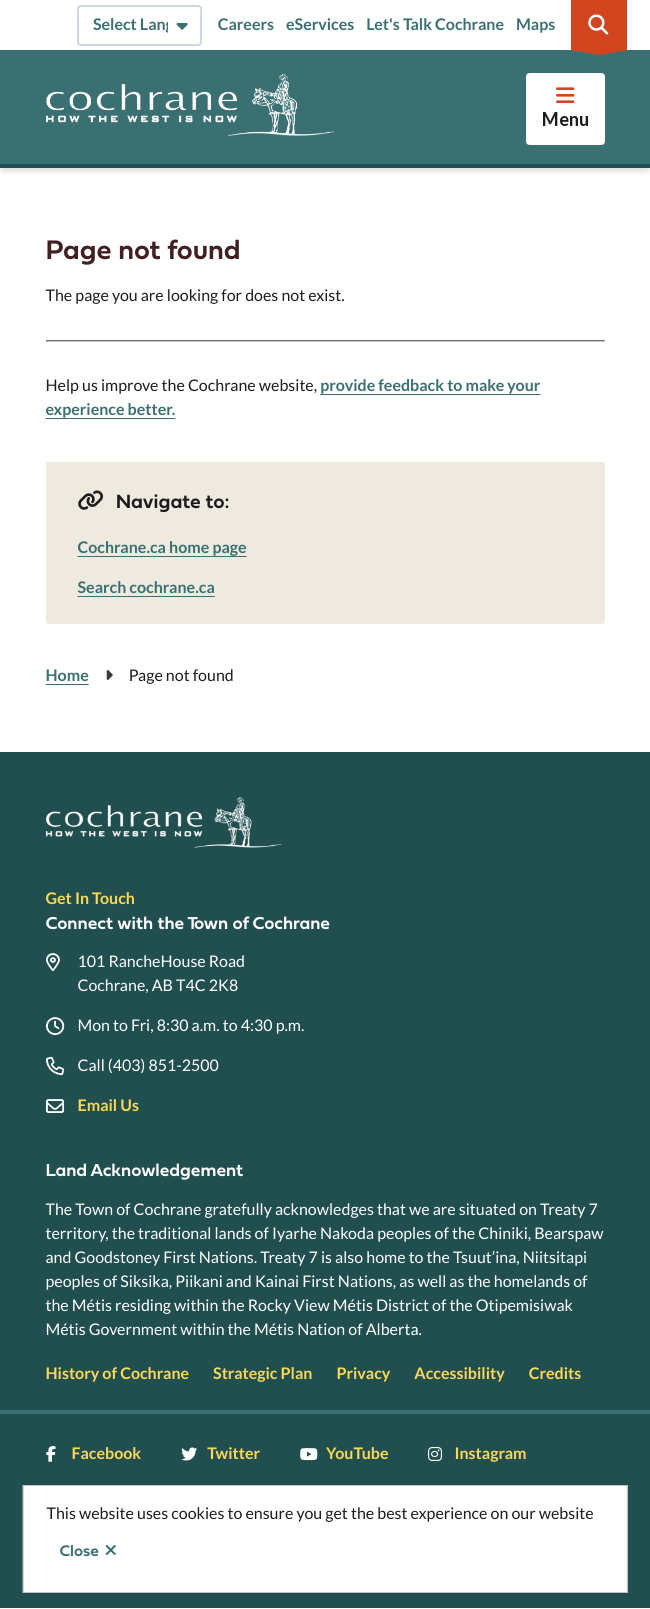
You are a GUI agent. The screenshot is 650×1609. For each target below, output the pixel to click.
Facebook (94, 1453)
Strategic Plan (262, 1373)
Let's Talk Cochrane (435, 24)
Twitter (220, 1453)
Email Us (108, 1105)
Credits (555, 1373)
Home (67, 675)
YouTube (344, 1453)
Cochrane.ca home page (162, 547)
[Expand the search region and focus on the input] (599, 25)
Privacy (363, 1373)
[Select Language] (139, 25)
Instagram (477, 1453)
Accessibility (459, 1373)
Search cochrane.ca (146, 587)
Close (79, 1551)
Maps (535, 24)
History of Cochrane (118, 1373)
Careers (246, 24)
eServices (320, 24)
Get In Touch (90, 898)
